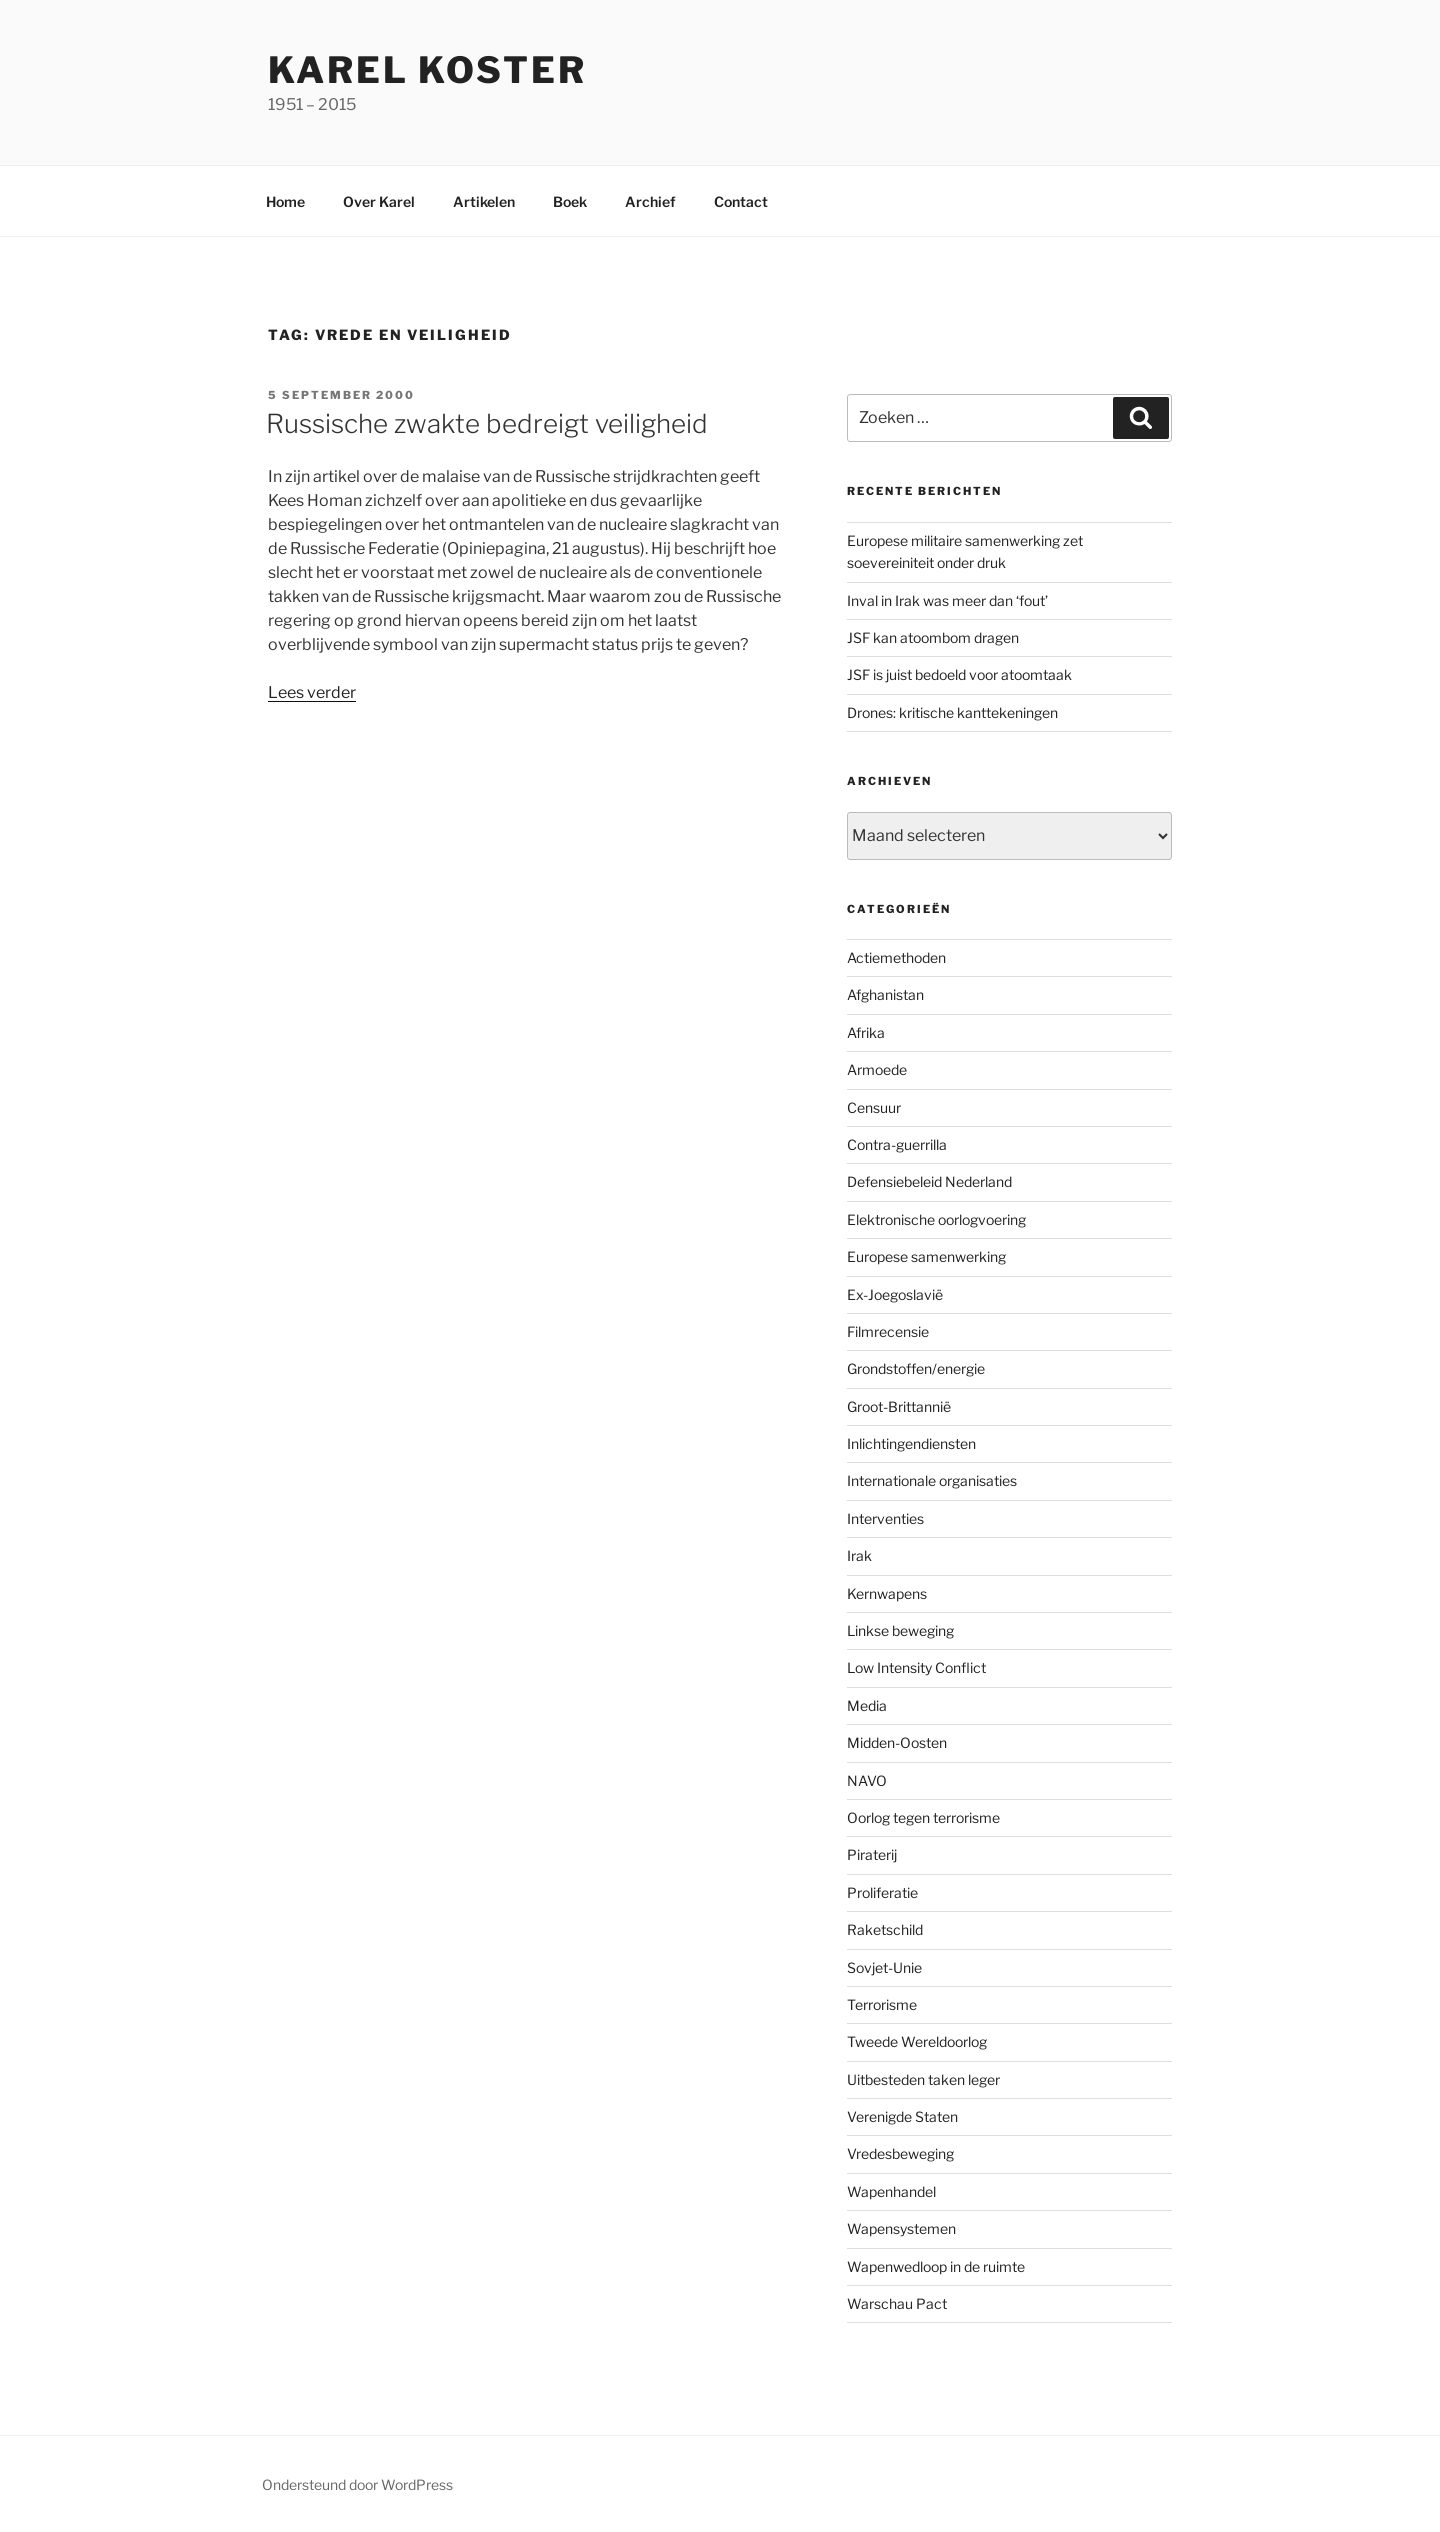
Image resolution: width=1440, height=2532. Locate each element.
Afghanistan (885, 994)
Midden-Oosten (897, 1742)
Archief (650, 201)
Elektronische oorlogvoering (936, 1219)
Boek (570, 201)
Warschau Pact (897, 2303)
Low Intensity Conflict (916, 1667)
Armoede (877, 1069)
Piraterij (872, 1854)
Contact (741, 201)
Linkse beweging (900, 1630)
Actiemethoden (896, 957)
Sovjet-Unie (884, 1967)
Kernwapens (887, 1593)
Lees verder (312, 692)
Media (867, 1705)
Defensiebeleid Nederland (929, 1181)
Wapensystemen (901, 2228)
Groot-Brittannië (899, 1406)
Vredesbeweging (900, 2153)
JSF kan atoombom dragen (933, 637)
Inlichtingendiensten (911, 1443)
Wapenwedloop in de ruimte (936, 2266)
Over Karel (379, 201)
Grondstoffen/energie (916, 1368)
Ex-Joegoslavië (895, 1294)
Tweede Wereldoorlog (917, 2041)
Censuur (874, 1107)
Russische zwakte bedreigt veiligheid (487, 423)
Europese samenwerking (926, 1256)
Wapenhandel (891, 2191)
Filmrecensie (888, 1331)
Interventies (885, 1518)
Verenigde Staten (902, 2116)
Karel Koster (427, 70)
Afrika (866, 1032)
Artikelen (484, 201)
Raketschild (885, 1929)
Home (285, 201)
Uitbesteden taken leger (923, 2079)
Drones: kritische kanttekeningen (952, 712)
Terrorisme (882, 2004)
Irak (859, 1555)
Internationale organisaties (932, 1480)
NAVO (867, 1780)
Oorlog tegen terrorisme (923, 1817)
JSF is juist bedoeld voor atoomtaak (959, 674)
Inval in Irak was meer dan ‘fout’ (947, 600)
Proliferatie (882, 1892)
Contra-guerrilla (897, 1144)
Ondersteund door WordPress (357, 2484)
